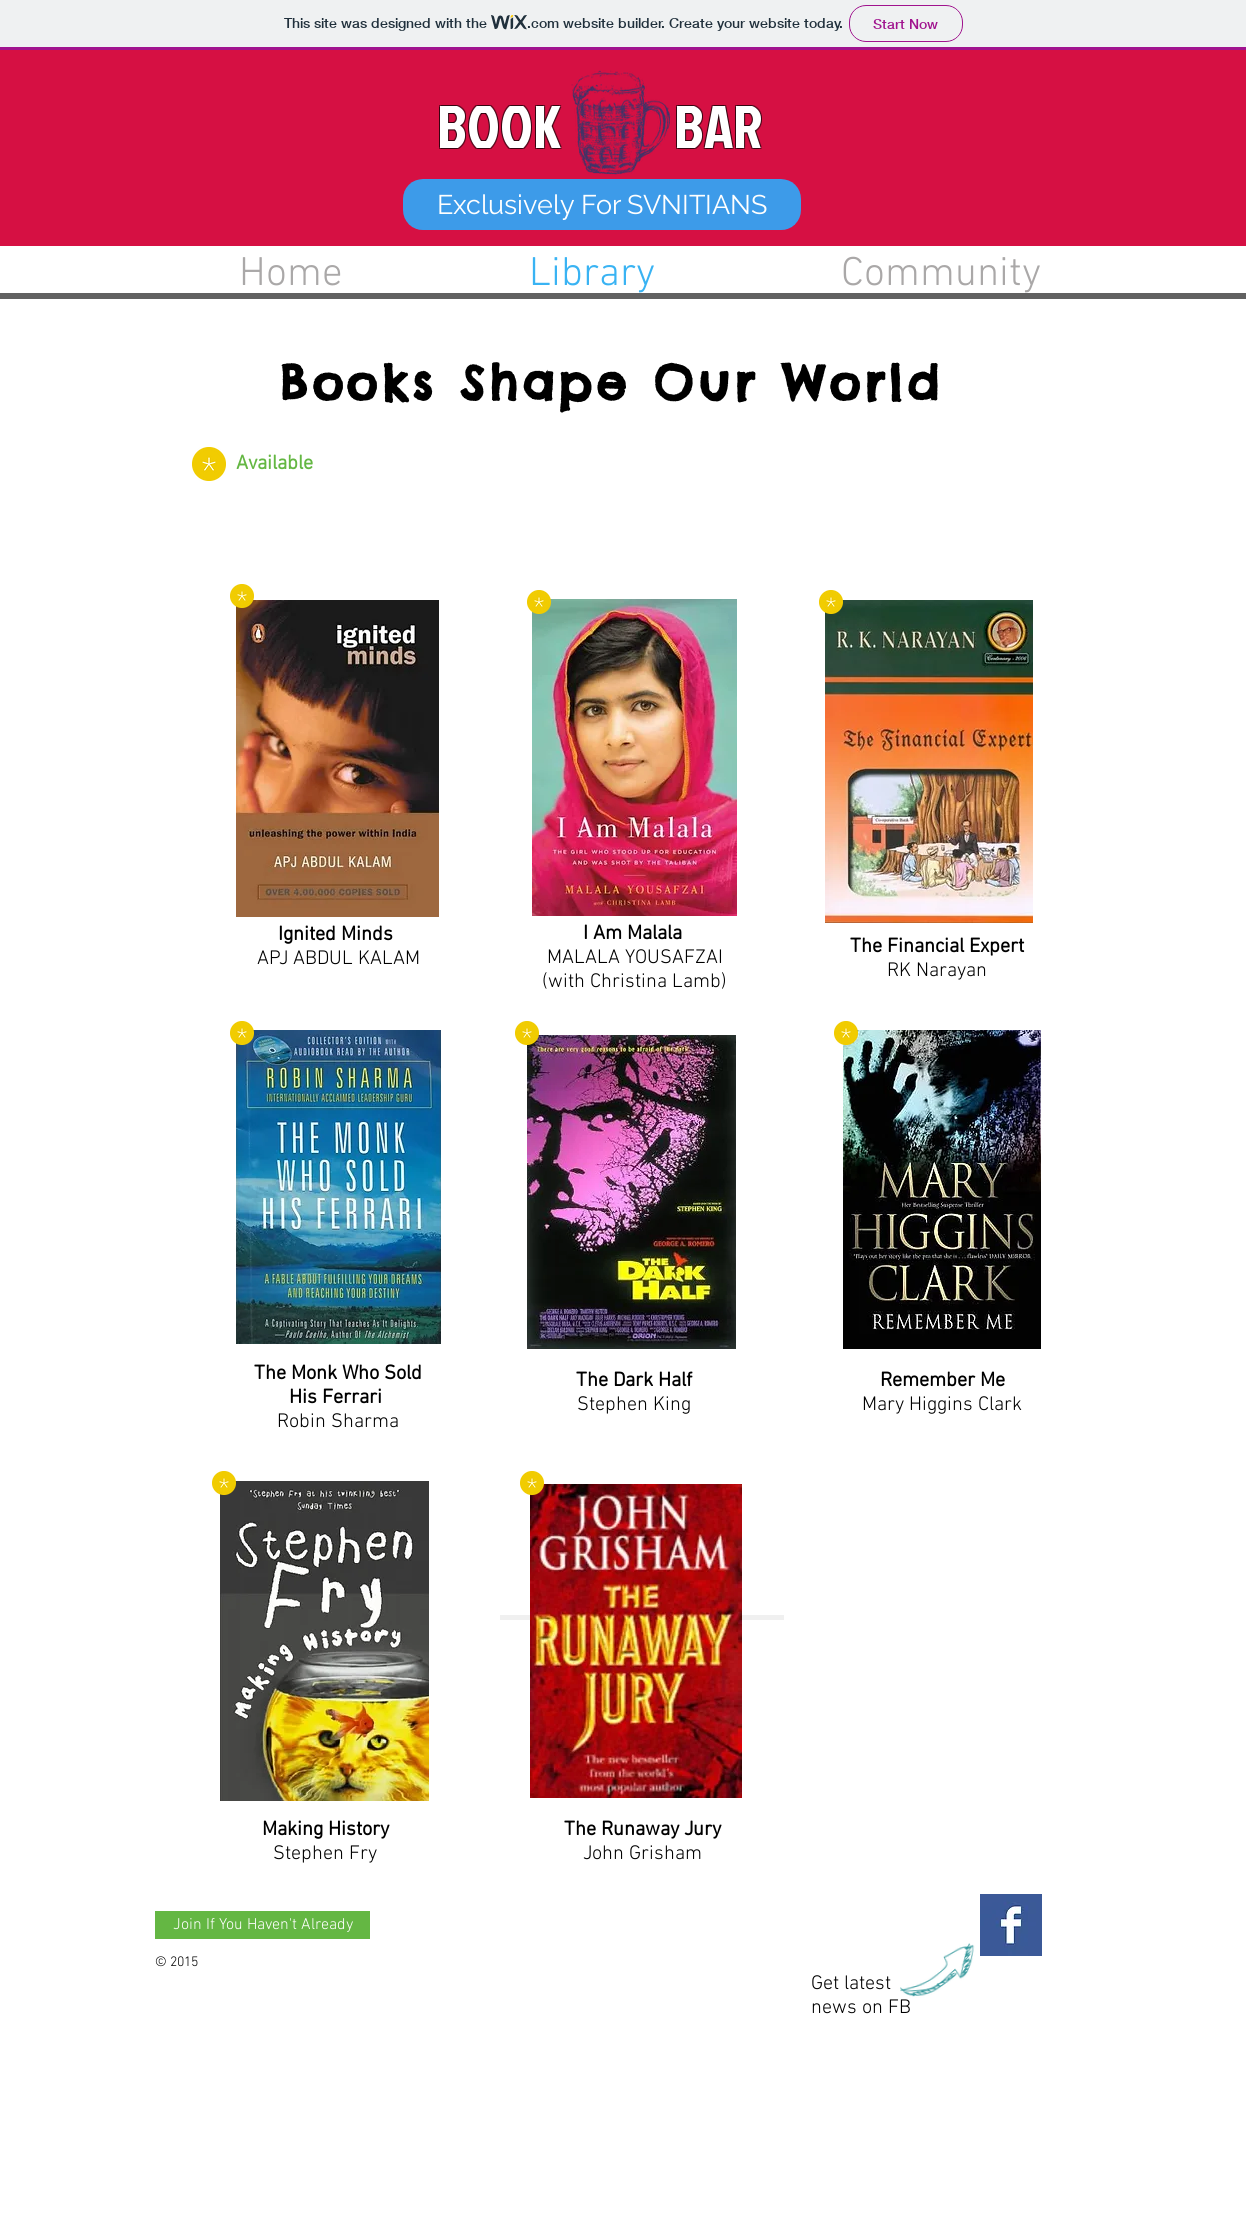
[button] (602, 204)
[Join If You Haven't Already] (262, 1925)
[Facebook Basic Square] (1011, 1925)
